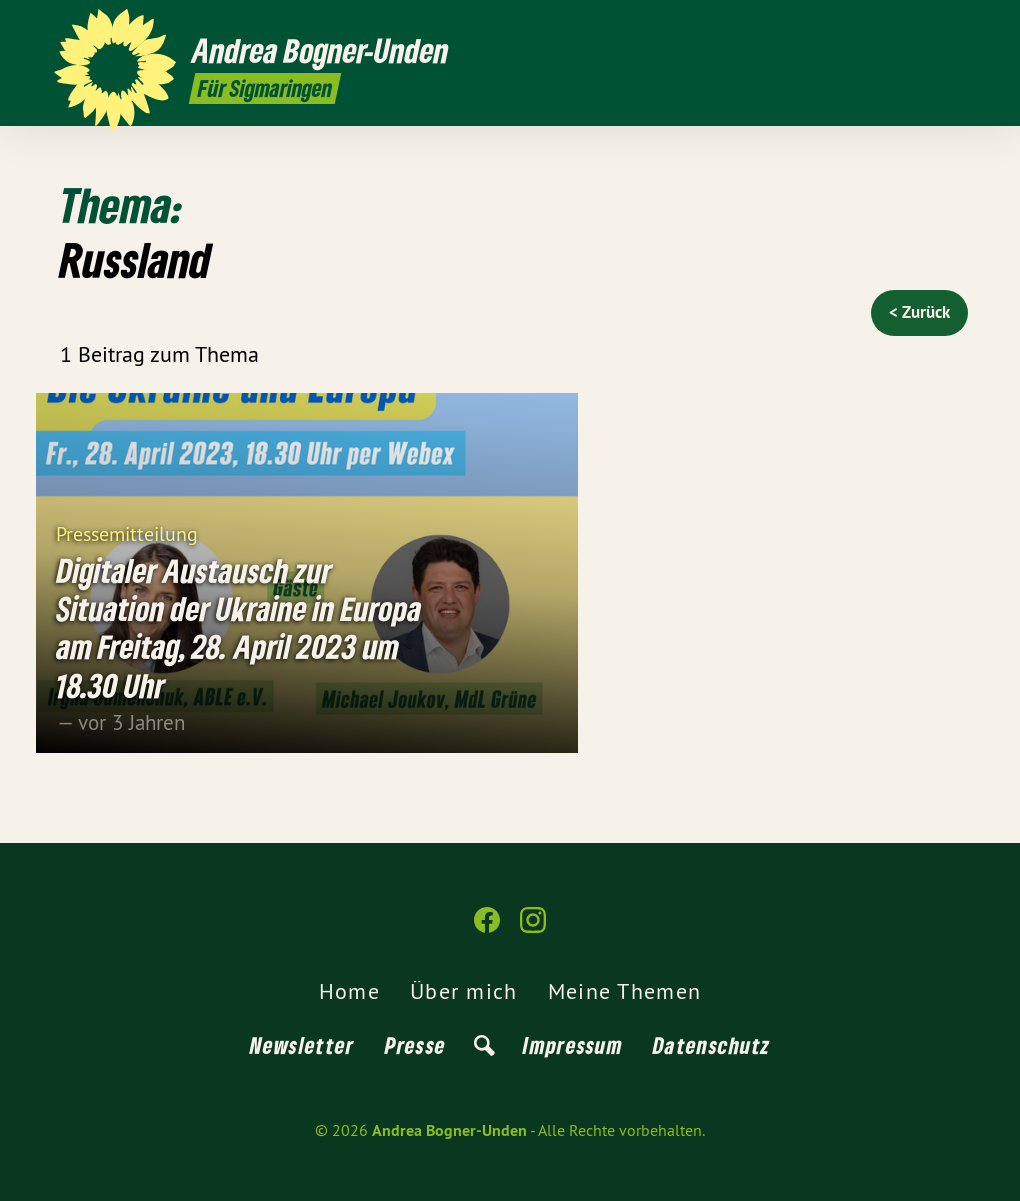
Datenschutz (711, 1045)
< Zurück (919, 312)
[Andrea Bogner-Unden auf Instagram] (955, 27)
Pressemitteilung (127, 532)
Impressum (573, 1045)
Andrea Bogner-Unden (449, 1130)
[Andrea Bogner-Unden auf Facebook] (925, 27)
